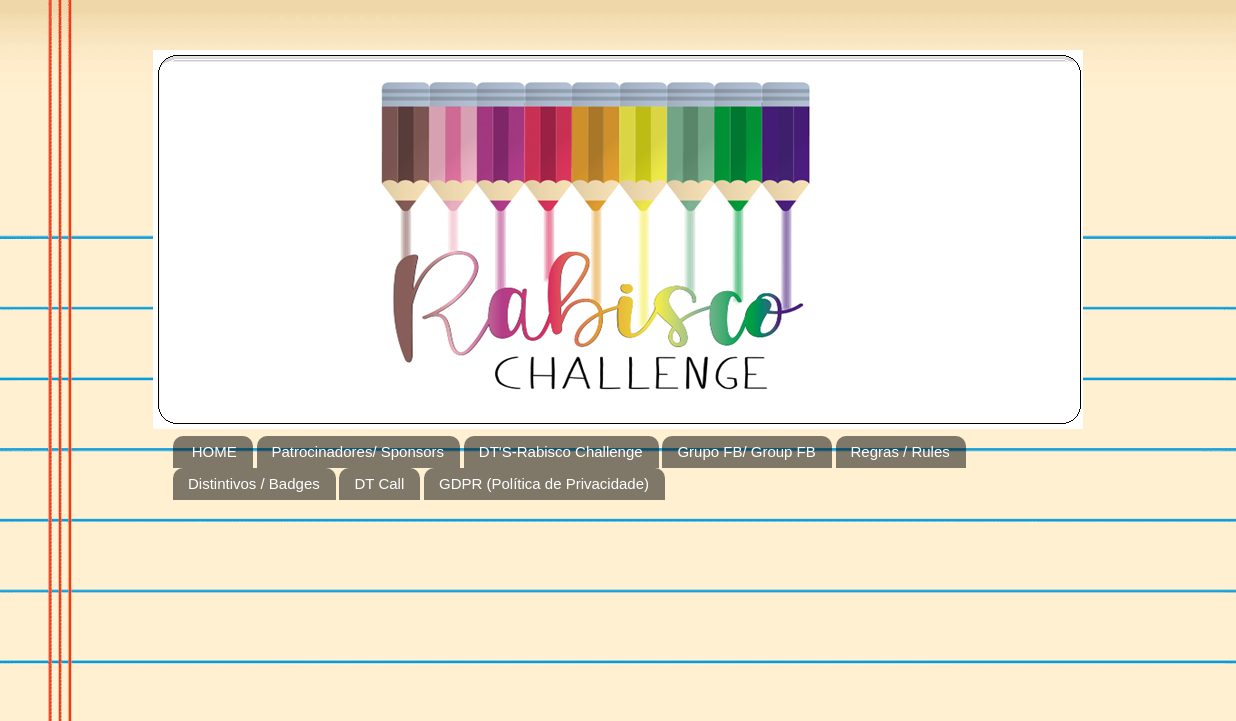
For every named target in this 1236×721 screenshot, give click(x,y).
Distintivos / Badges (254, 483)
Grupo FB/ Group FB (746, 451)
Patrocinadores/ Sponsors (358, 451)
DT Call (379, 483)
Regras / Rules (900, 451)
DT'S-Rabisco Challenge (561, 451)
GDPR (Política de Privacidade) (544, 483)
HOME (214, 451)
